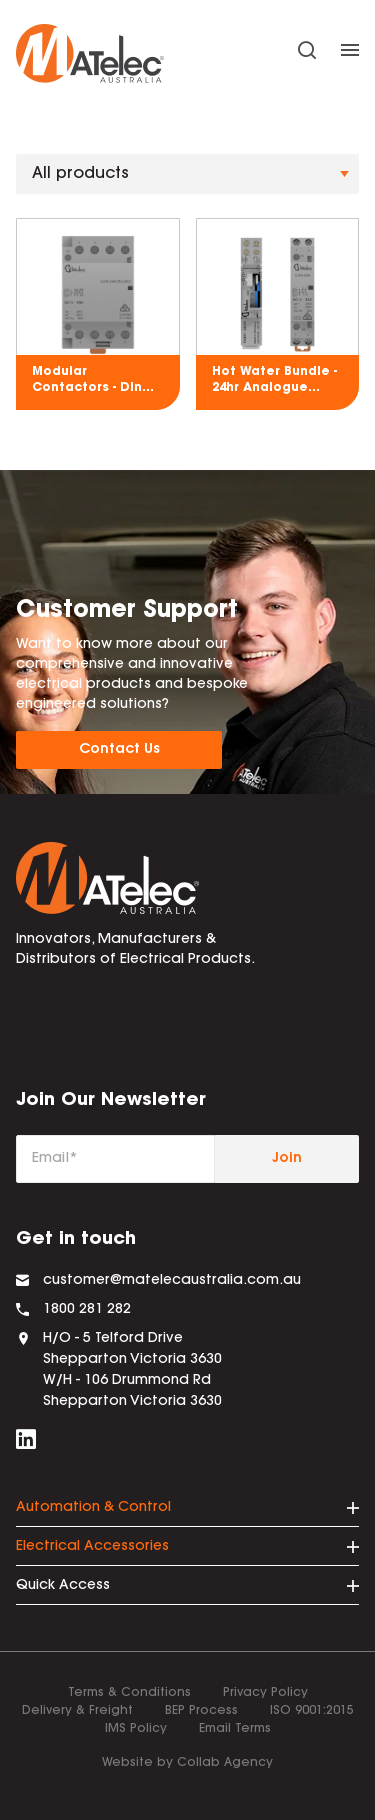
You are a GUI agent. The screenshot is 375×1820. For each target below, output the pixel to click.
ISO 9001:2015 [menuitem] (312, 1711)
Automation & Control (93, 1508)
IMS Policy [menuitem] (136, 1729)
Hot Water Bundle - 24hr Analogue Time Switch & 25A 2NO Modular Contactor (274, 381)
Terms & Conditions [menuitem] (129, 1693)
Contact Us (119, 750)
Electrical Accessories (92, 1547)
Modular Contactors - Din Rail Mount (87, 381)
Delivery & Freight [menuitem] (77, 1711)
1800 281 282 (87, 1310)
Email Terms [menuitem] (235, 1729)
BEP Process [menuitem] (201, 1711)
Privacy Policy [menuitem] (265, 1693)
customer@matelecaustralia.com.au (172, 1281)
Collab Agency (225, 1763)
